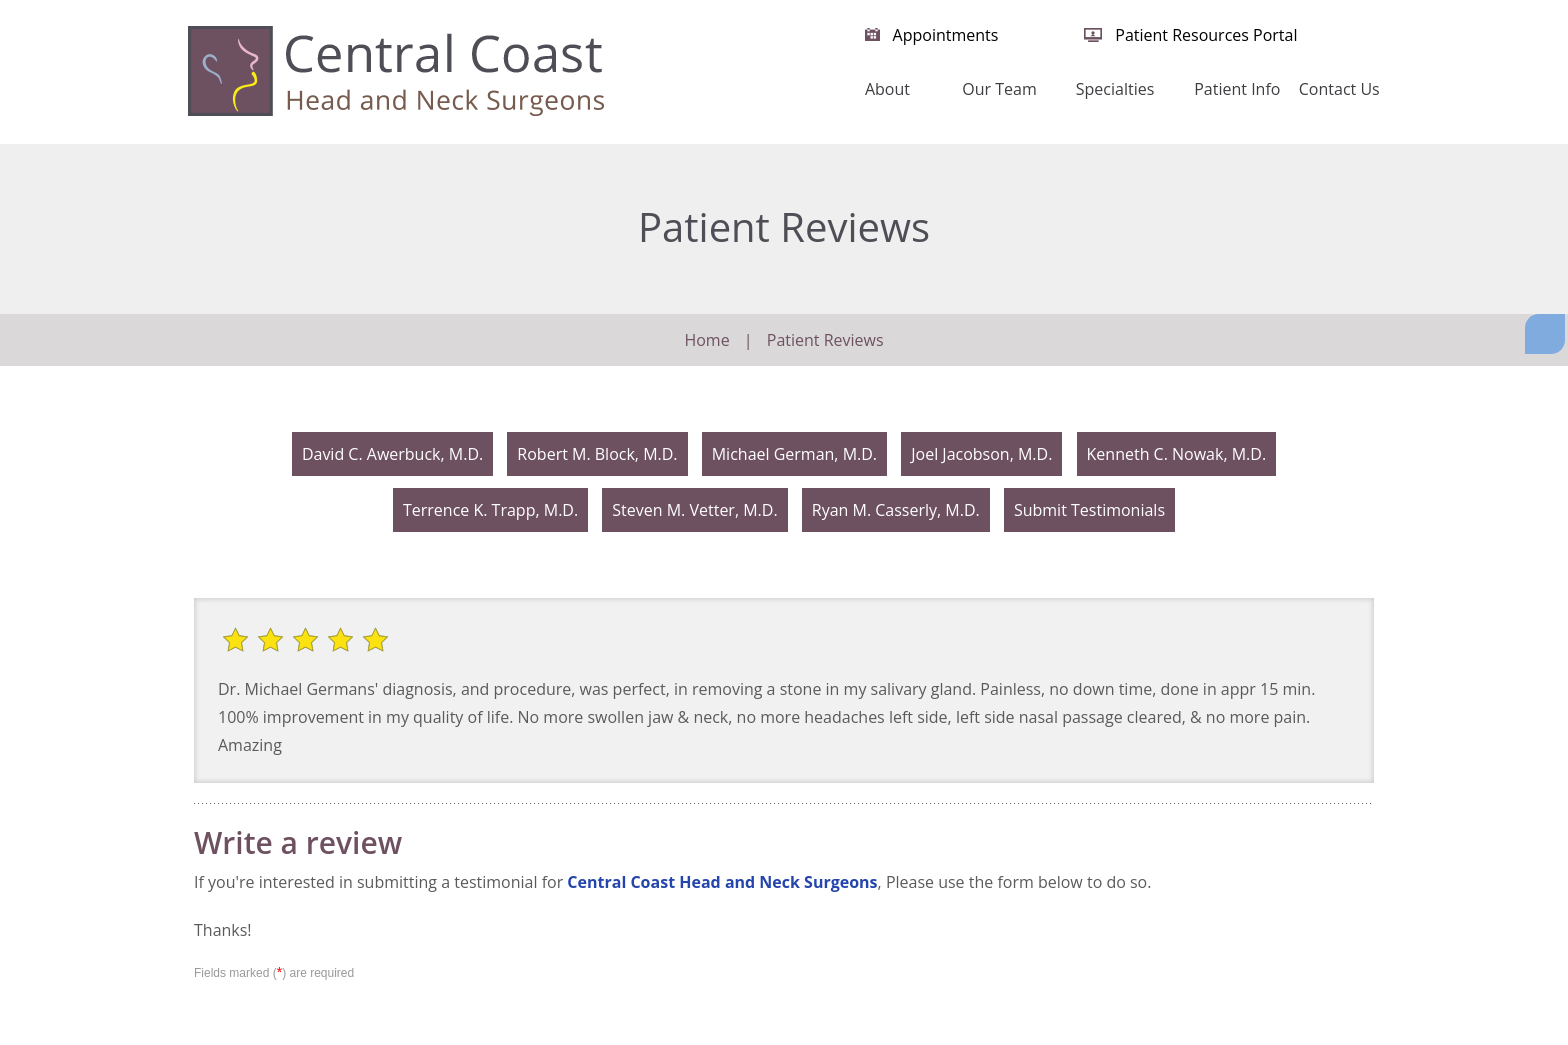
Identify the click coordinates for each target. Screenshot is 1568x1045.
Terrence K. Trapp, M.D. (490, 510)
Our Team (999, 89)
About (887, 89)
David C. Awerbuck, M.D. (392, 454)
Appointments (946, 35)
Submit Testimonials (1089, 510)
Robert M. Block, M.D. (597, 454)
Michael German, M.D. (794, 454)
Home (800, 99)
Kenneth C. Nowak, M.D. (1177, 454)
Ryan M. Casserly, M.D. (896, 510)
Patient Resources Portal (1206, 35)
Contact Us (1339, 89)
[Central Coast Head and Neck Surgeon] (396, 70)
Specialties (1115, 89)
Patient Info (1237, 89)
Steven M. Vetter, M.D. (694, 510)
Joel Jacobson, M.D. (981, 454)
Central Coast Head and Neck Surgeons (722, 882)
